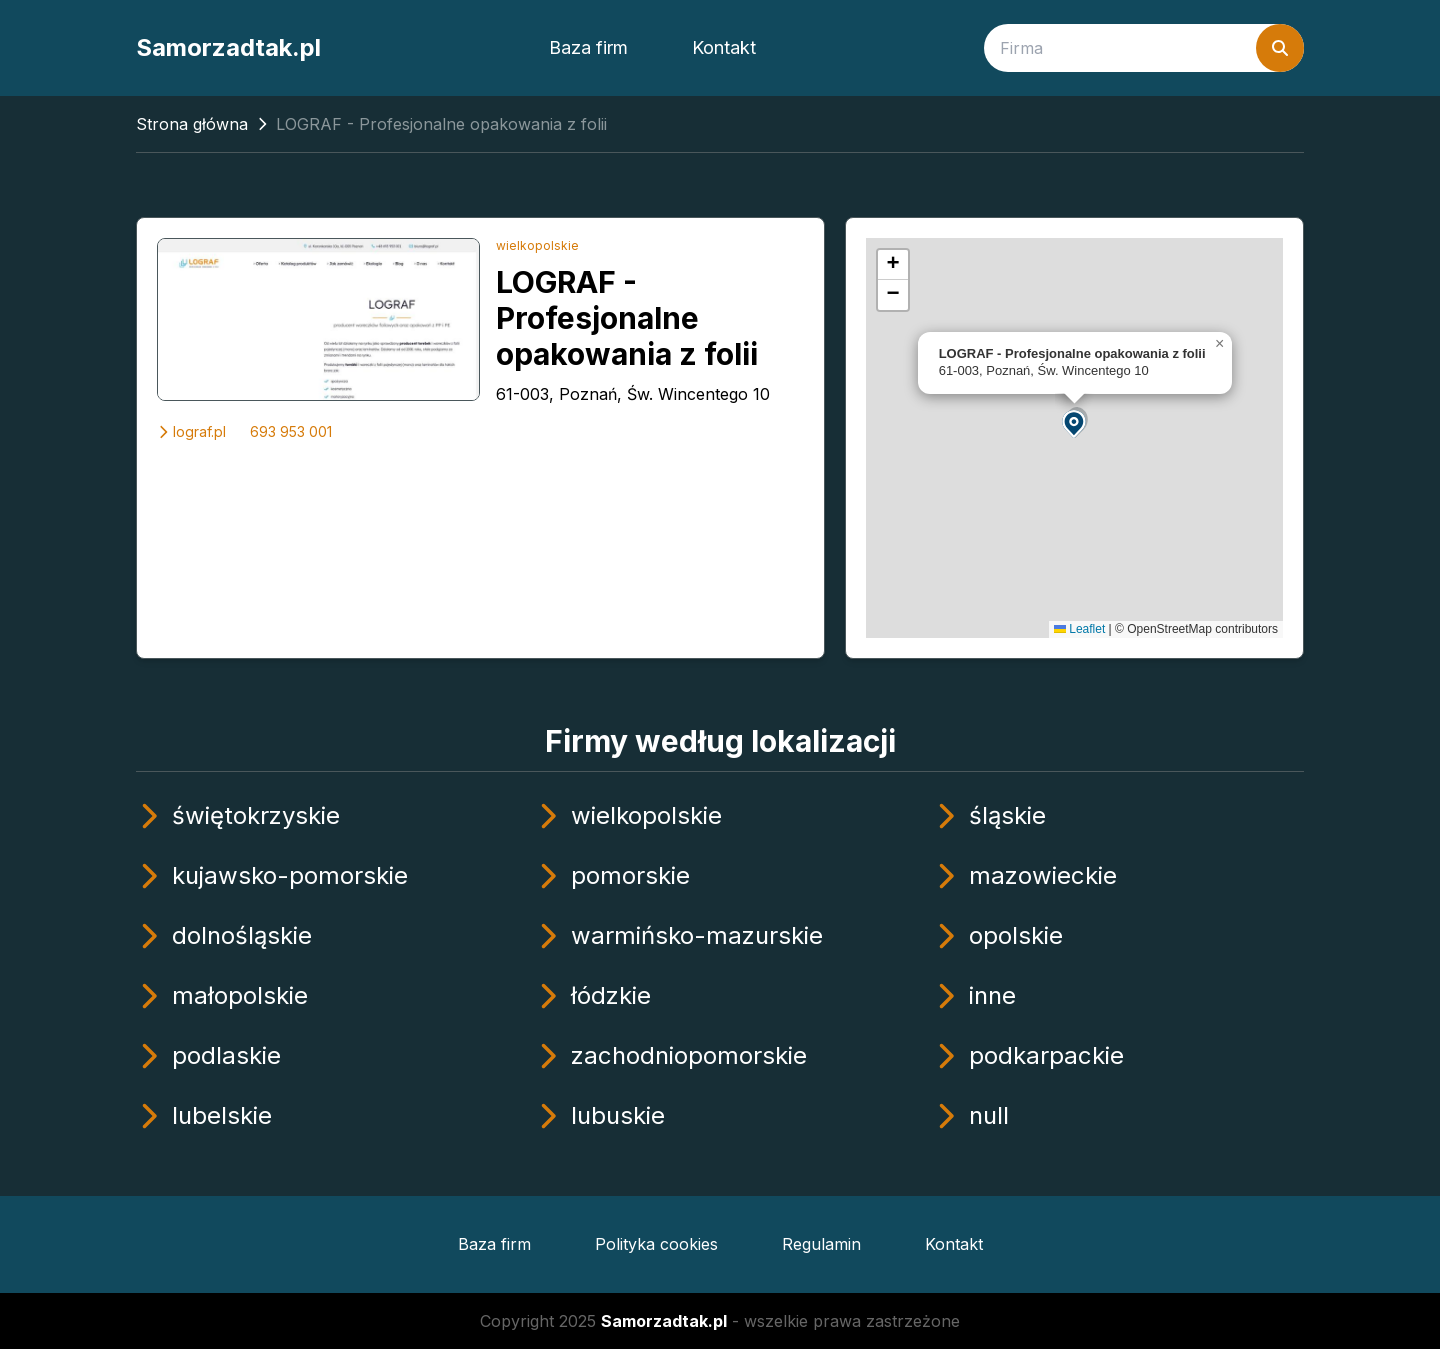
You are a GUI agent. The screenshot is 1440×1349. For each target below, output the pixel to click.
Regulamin (821, 1244)
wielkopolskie (537, 245)
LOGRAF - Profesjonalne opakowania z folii (627, 318)
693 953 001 (291, 431)
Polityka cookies (656, 1244)
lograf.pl (191, 431)
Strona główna (192, 124)
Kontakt (724, 47)
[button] (1075, 422)
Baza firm (588, 47)
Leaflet (1079, 629)
